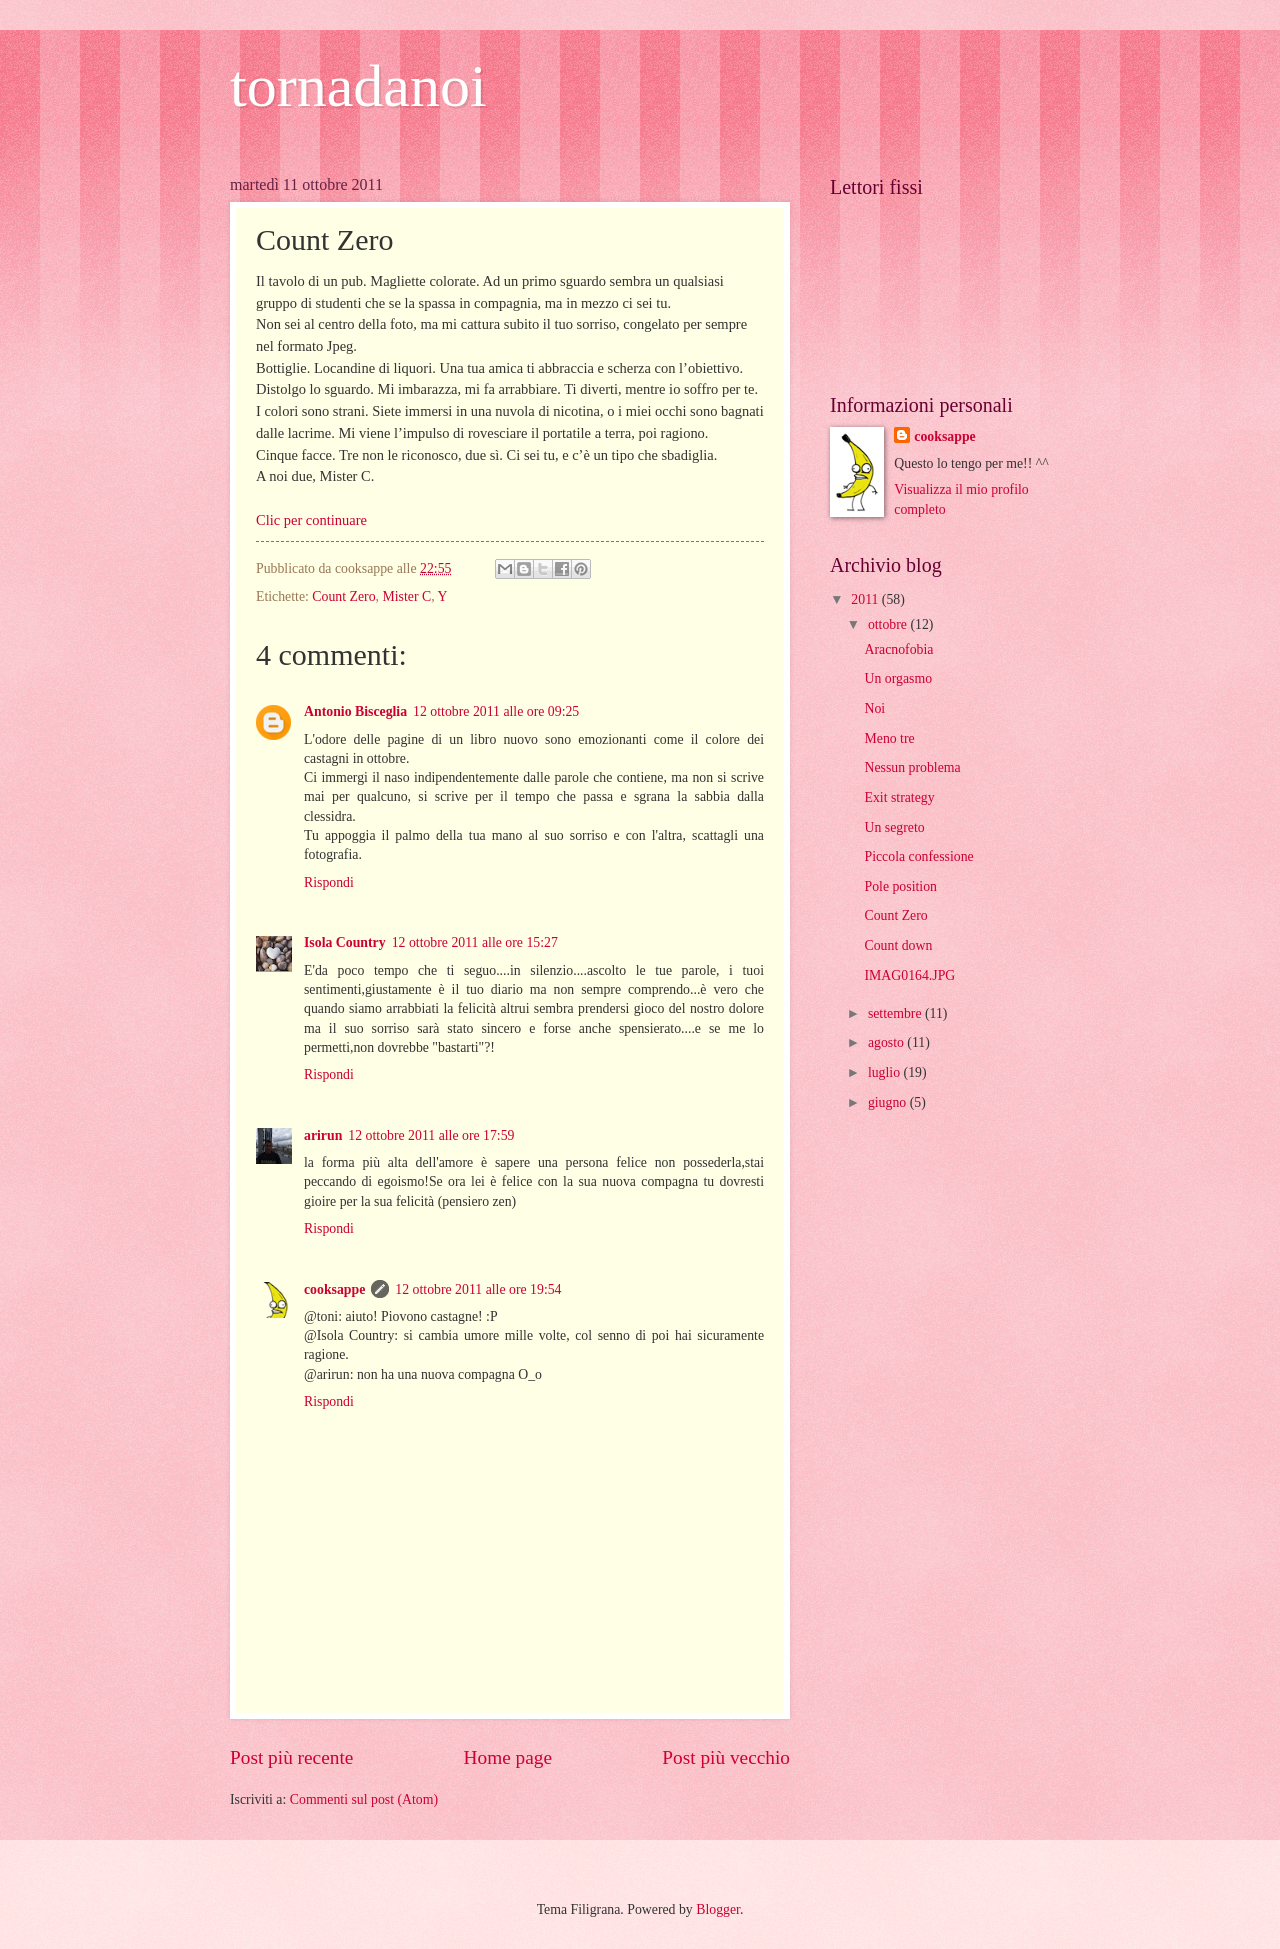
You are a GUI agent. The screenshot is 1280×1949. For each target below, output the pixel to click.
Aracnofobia (898, 649)
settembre (896, 1013)
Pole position (900, 886)
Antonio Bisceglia (355, 711)
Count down (898, 945)
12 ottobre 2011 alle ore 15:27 (475, 942)
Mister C (406, 596)
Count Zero (343, 596)
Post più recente (291, 1757)
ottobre (889, 624)
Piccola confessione (918, 856)
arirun (323, 1135)
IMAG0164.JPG (909, 975)
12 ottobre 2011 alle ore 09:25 (496, 711)
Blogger (718, 1909)
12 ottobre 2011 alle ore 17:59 (431, 1135)
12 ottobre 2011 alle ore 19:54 (478, 1289)
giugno (889, 1102)
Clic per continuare (311, 520)
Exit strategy (899, 797)
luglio (886, 1072)
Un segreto (894, 827)
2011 (866, 599)
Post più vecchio (726, 1757)
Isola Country (345, 942)
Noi (874, 708)
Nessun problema (912, 767)
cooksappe (334, 1289)
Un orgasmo (898, 678)
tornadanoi (358, 86)
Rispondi (329, 882)
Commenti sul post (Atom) (364, 1799)
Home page (508, 1757)
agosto (887, 1042)
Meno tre (889, 738)
